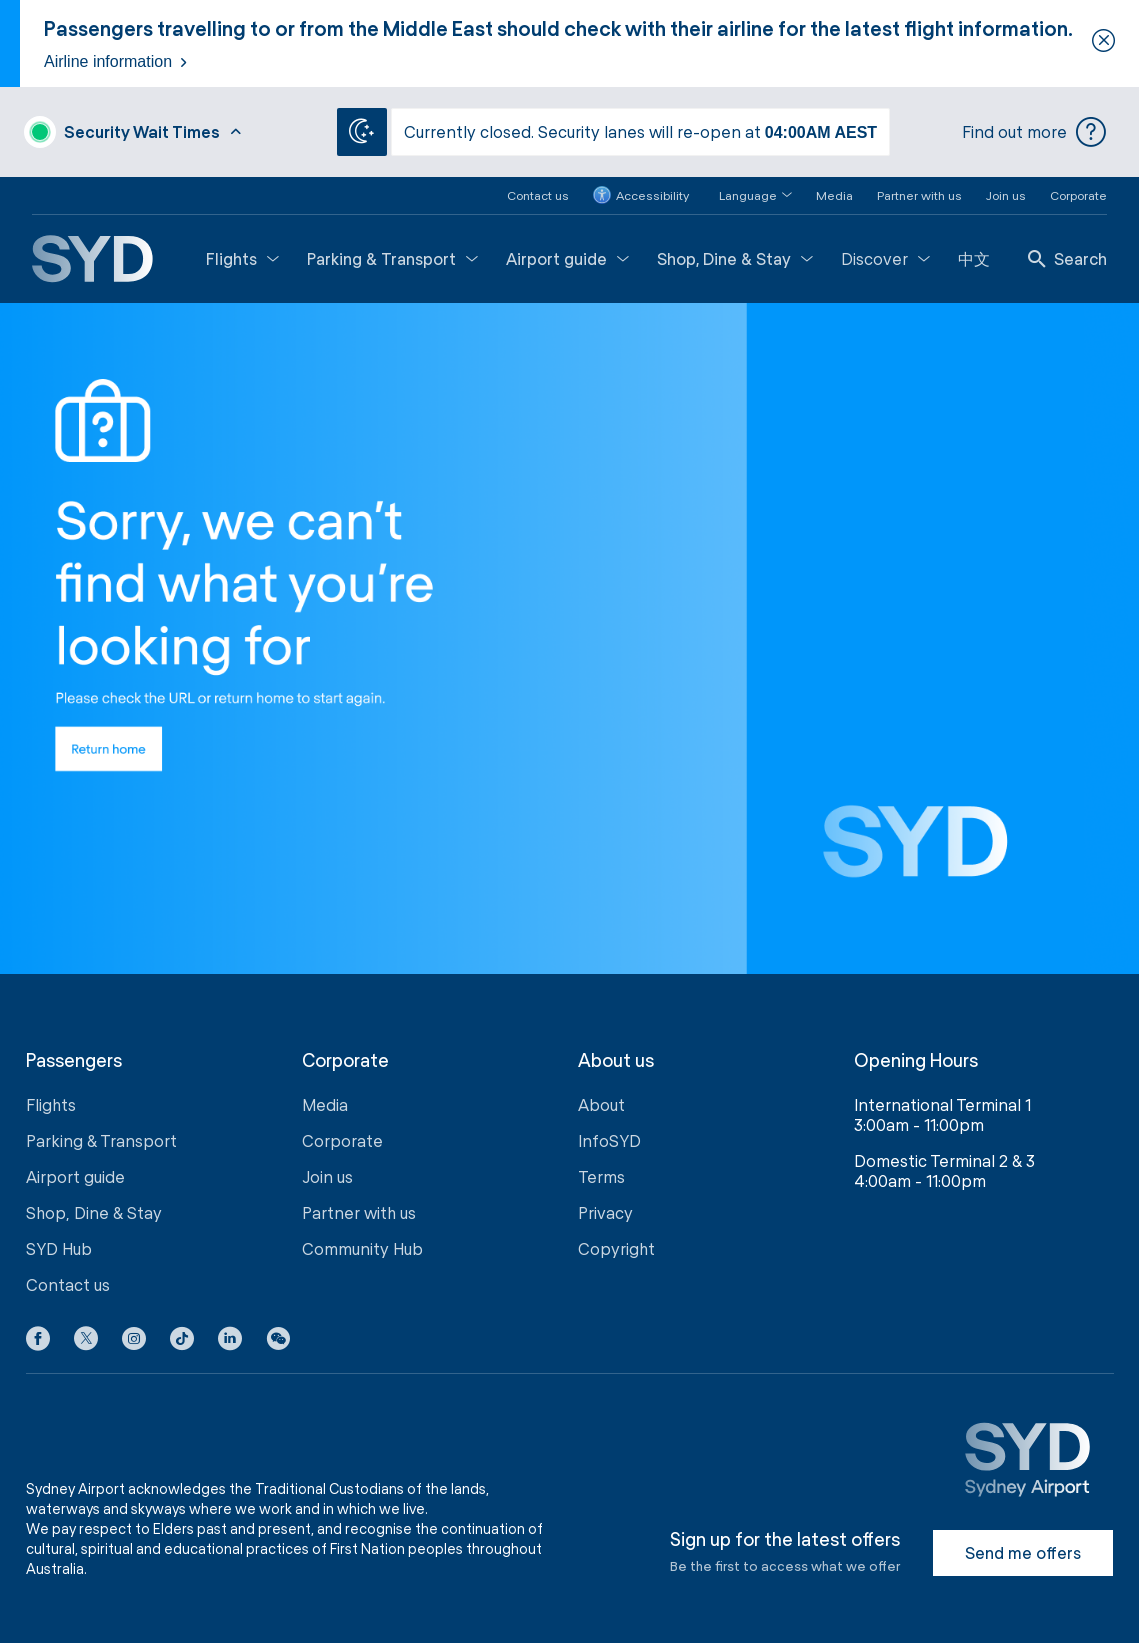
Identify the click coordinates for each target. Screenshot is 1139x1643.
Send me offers (1023, 1551)
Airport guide (567, 256)
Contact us (538, 193)
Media (834, 193)
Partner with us (919, 193)
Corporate (1078, 193)
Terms (601, 1175)
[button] (743, 193)
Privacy (605, 1211)
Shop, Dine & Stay (735, 256)
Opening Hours (916, 1058)
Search (1067, 256)
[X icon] (86, 1341)
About (601, 1103)
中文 (974, 256)
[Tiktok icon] (182, 1341)
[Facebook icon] (38, 1341)
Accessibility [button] (641, 194)
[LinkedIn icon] (230, 1341)
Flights (242, 256)
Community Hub (362, 1247)
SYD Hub (59, 1247)
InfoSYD (609, 1139)
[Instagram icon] (134, 1341)
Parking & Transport (392, 256)
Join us (1006, 193)
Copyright (616, 1247)
